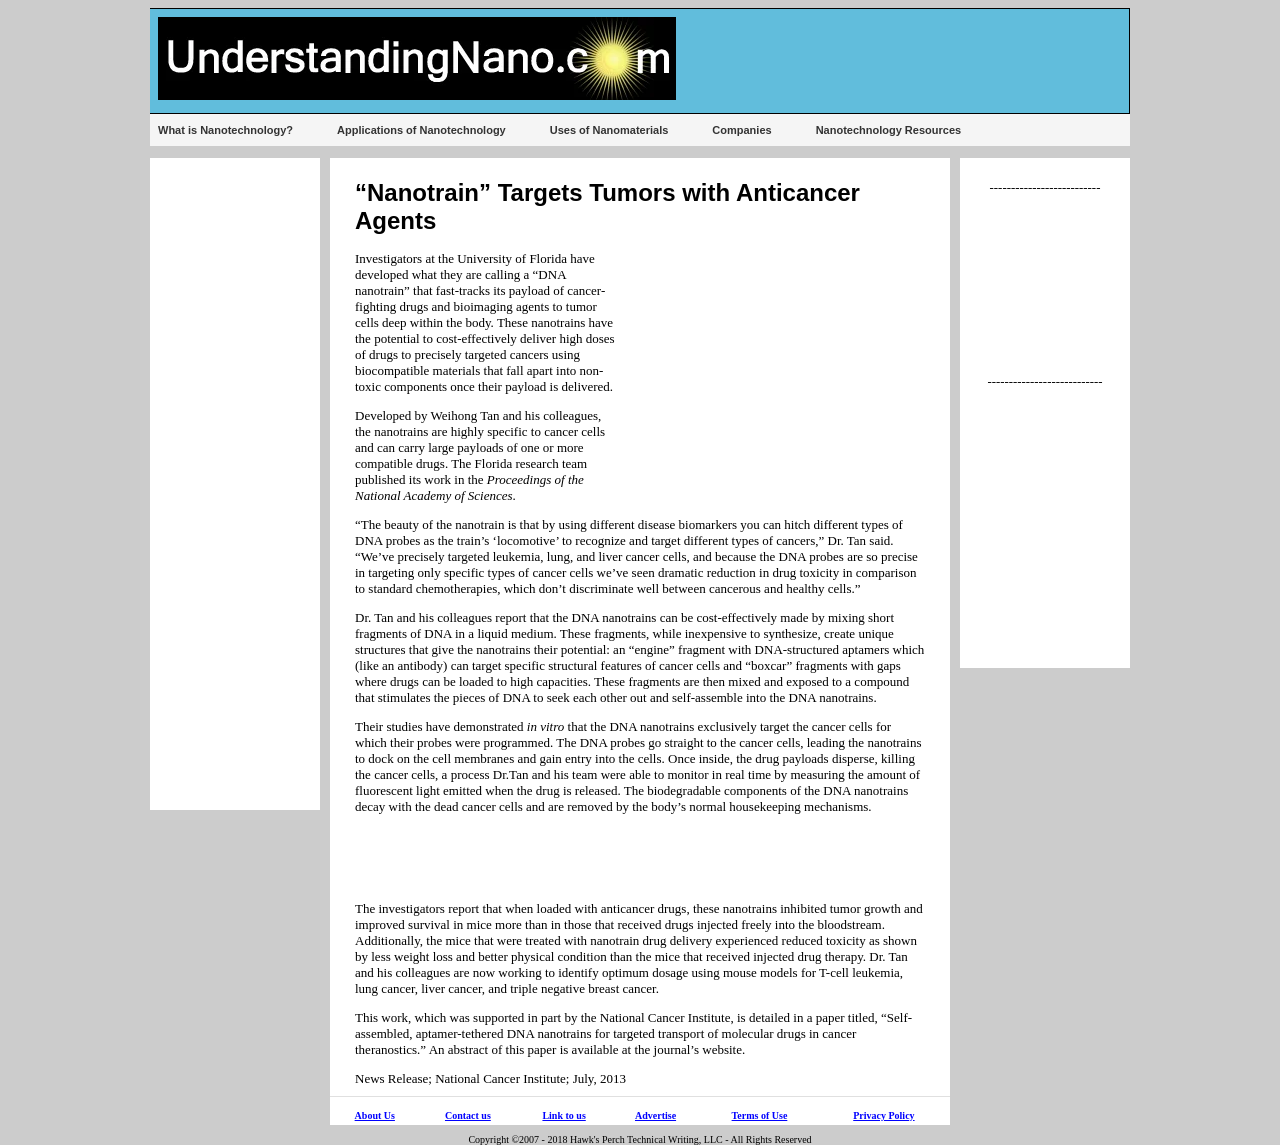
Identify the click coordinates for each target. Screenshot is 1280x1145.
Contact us (468, 1115)
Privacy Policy (883, 1115)
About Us (375, 1115)
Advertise (655, 1115)
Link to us (563, 1115)
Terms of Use (760, 1115)
